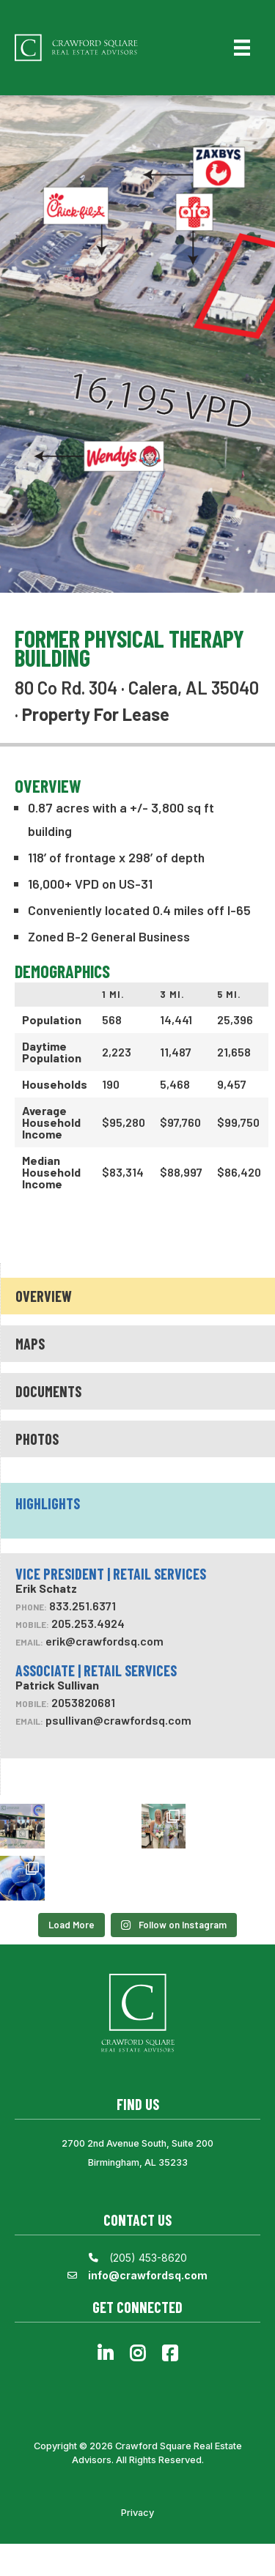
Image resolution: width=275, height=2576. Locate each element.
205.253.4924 (88, 1623)
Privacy (137, 2512)
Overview (43, 1296)
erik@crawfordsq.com (104, 1641)
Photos (37, 1439)
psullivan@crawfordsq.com (118, 1720)
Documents (48, 1391)
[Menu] (242, 47)
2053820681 (83, 1702)
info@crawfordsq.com (148, 2275)
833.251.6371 (82, 1606)
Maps (30, 1343)
